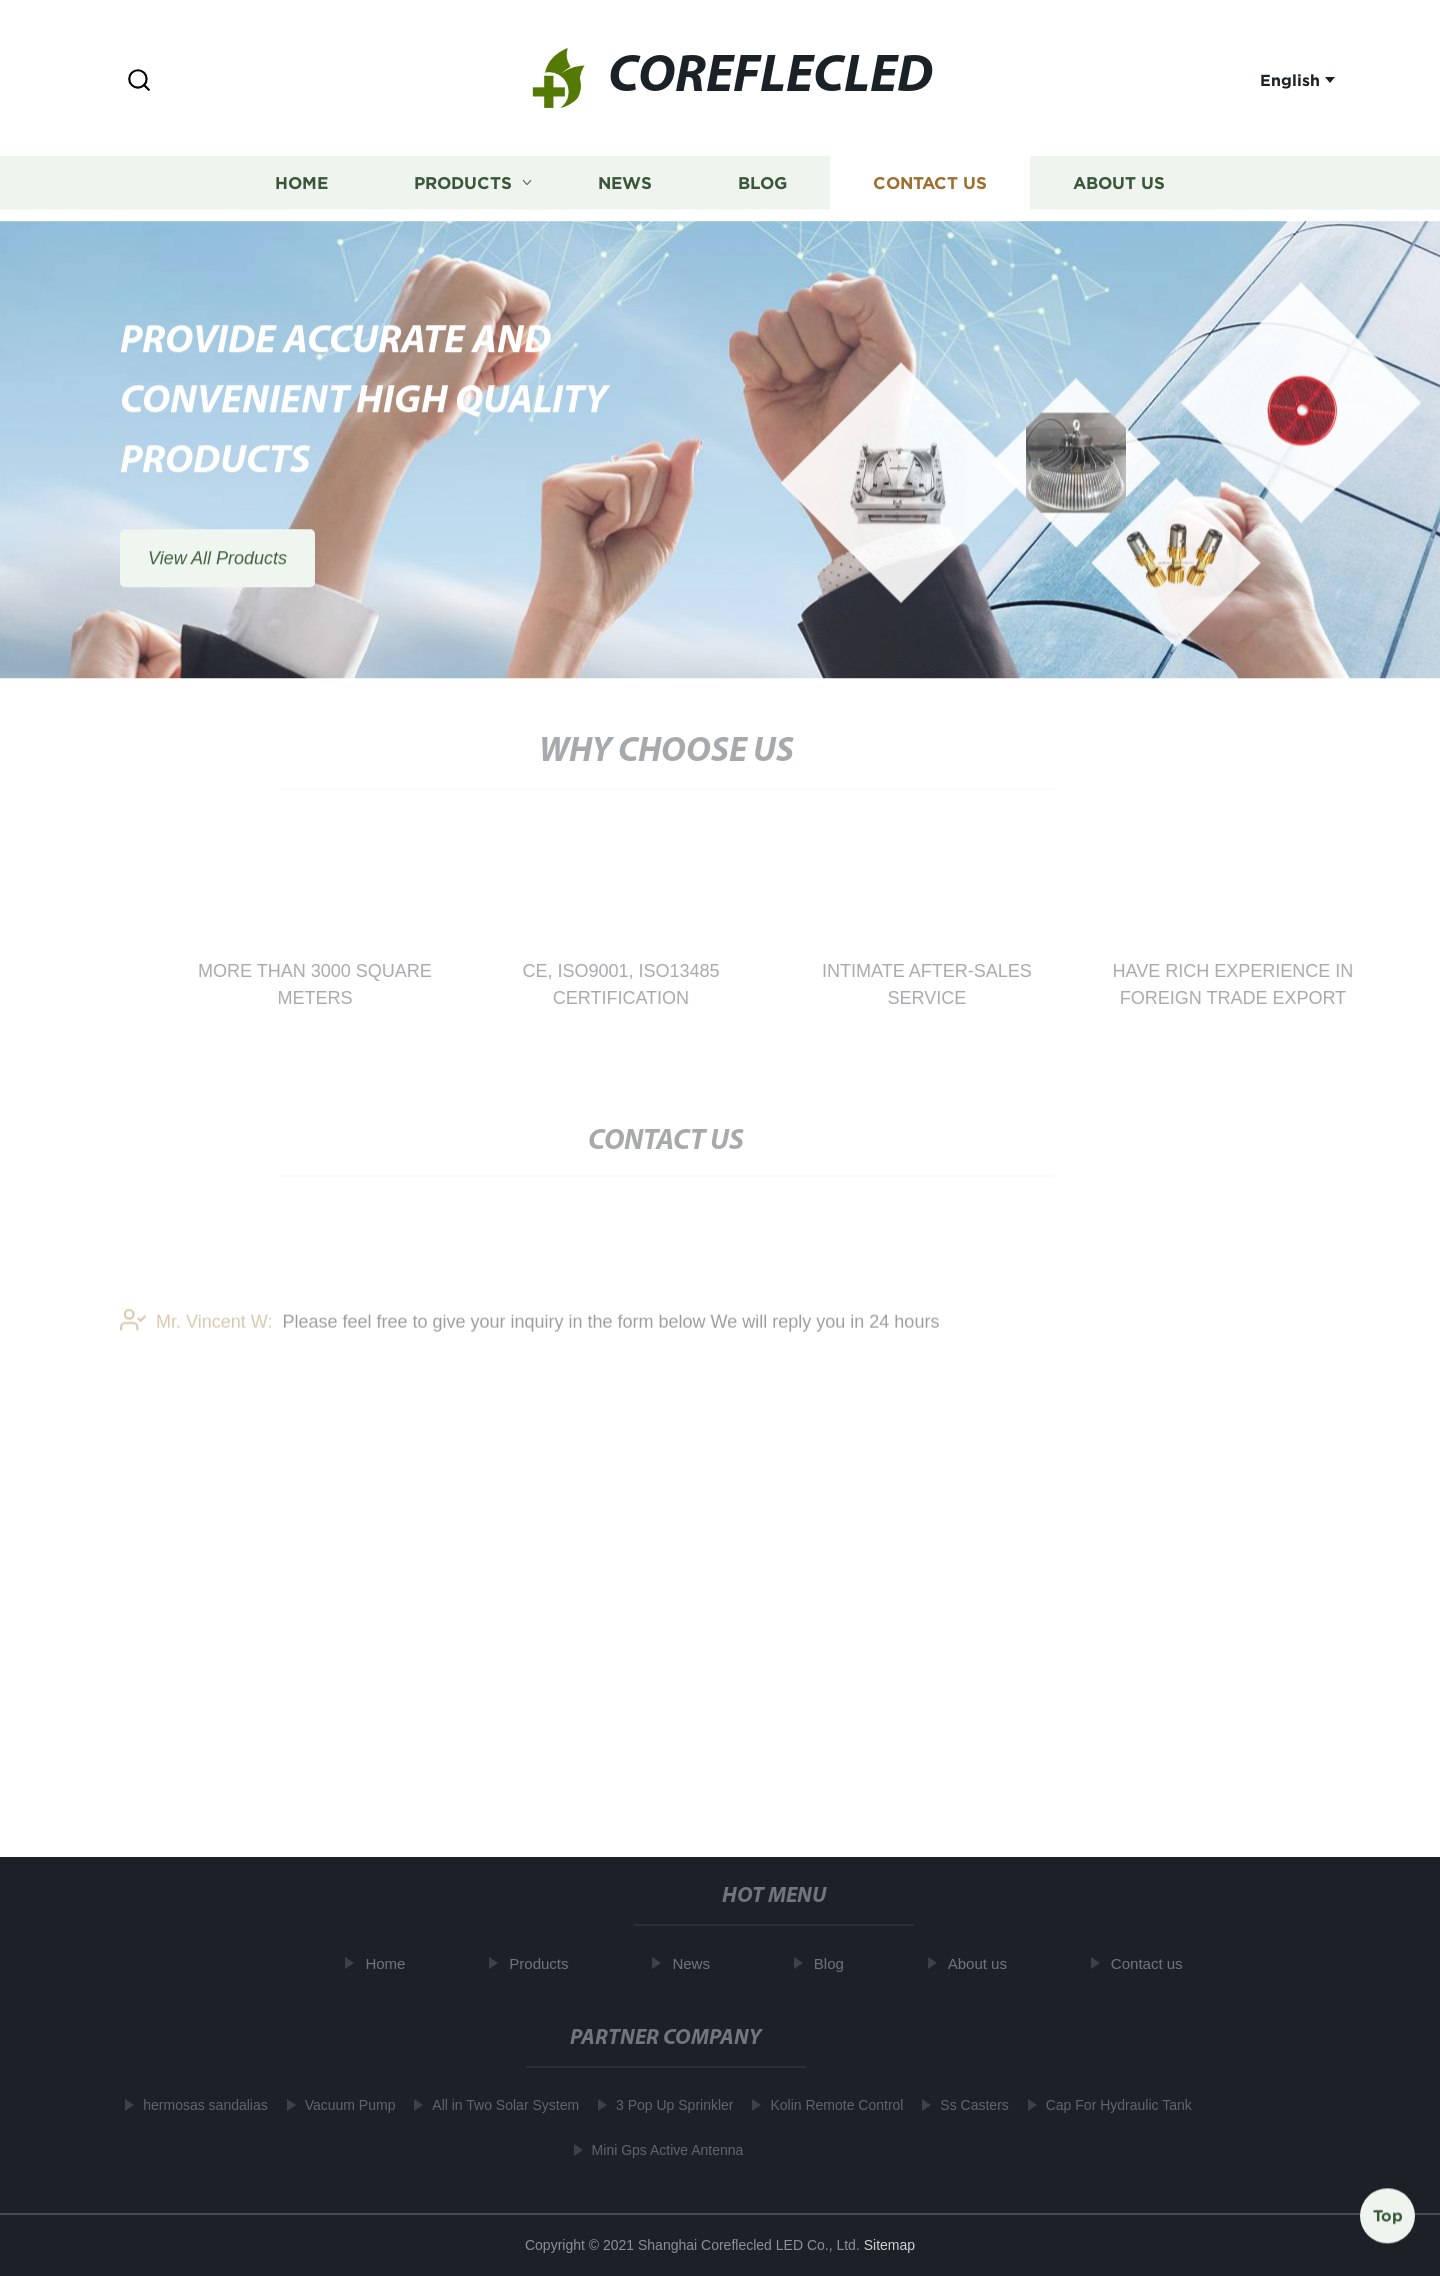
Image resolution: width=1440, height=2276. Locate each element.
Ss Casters (966, 2105)
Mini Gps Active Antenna (659, 2150)
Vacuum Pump (341, 2105)
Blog (762, 181)
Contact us (930, 181)
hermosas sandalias (197, 2105)
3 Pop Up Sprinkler (667, 2105)
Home (301, 181)
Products (463, 181)
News (625, 181)
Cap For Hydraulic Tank (1111, 2105)
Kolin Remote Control (828, 2105)
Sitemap (889, 2245)
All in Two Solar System (497, 2105)
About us (1119, 181)
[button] (139, 81)
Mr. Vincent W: (196, 1333)
